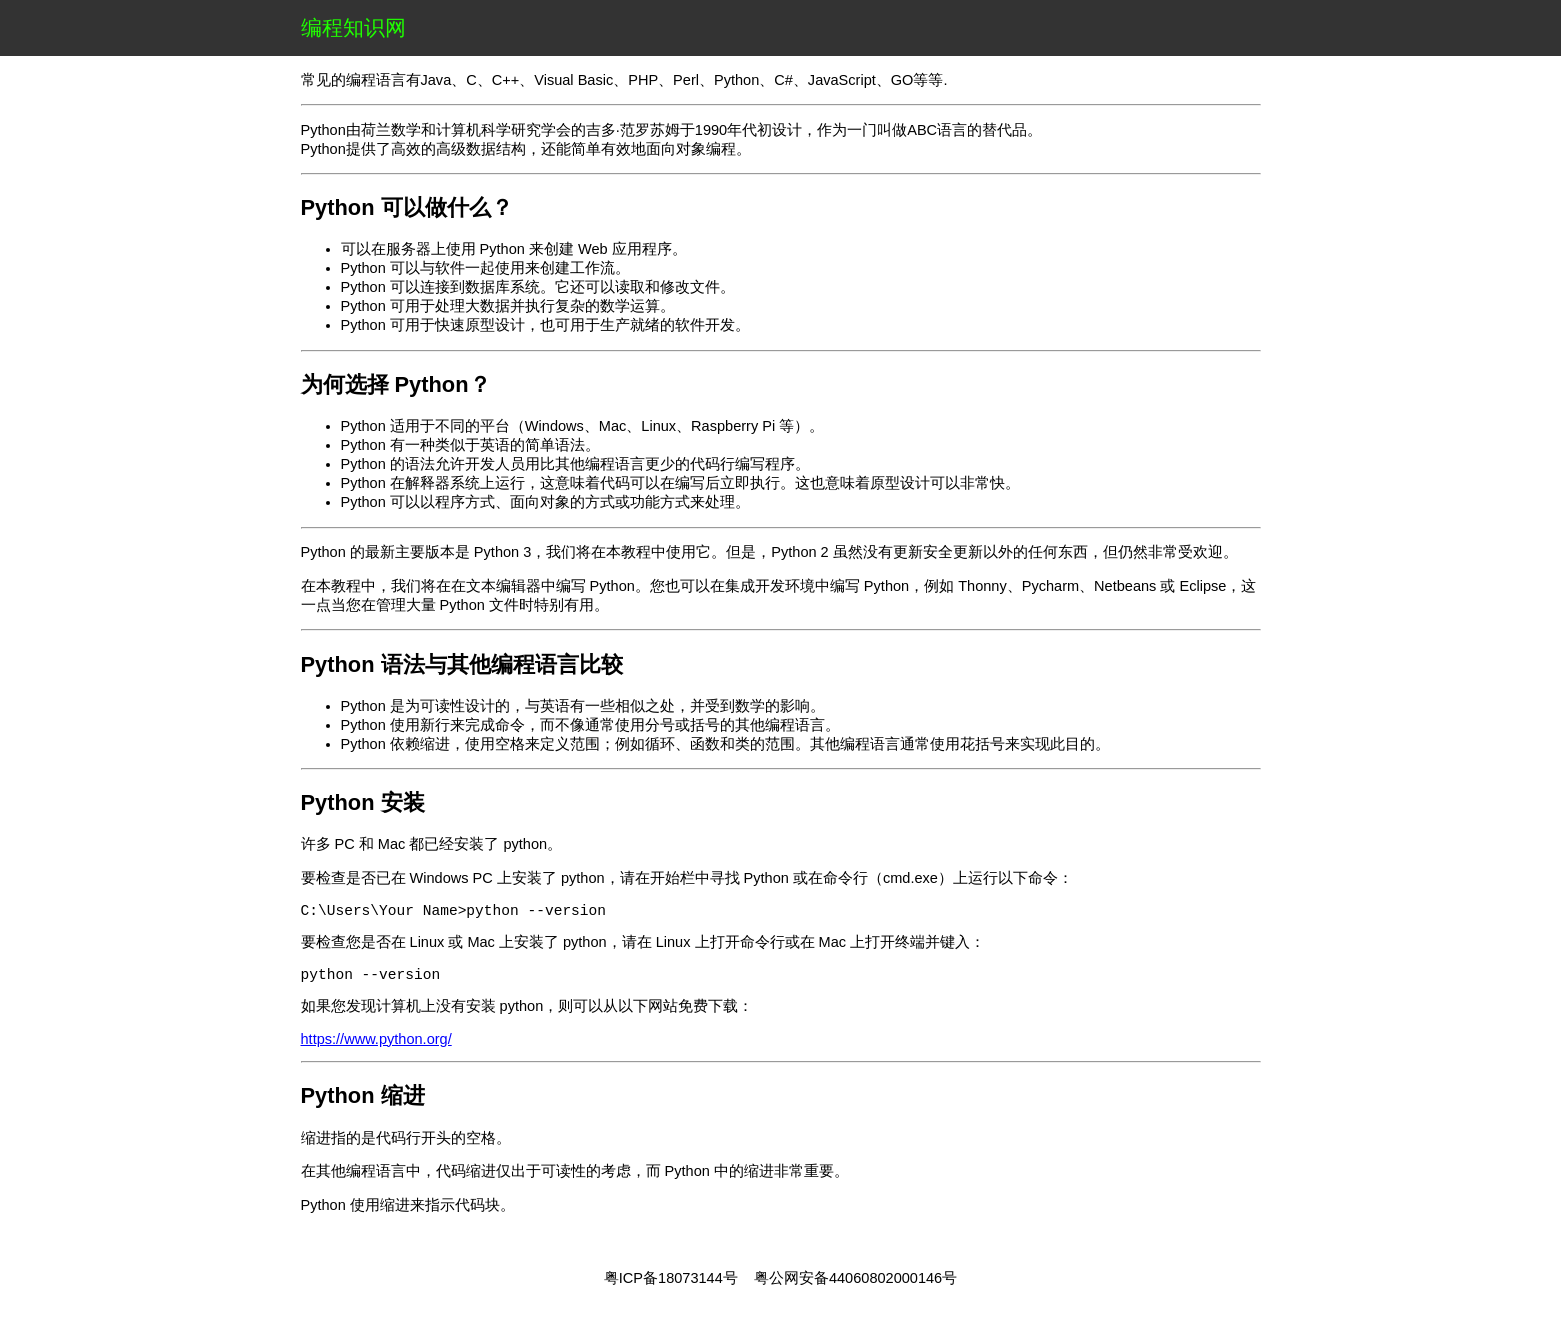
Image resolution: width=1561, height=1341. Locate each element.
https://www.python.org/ (376, 1047)
